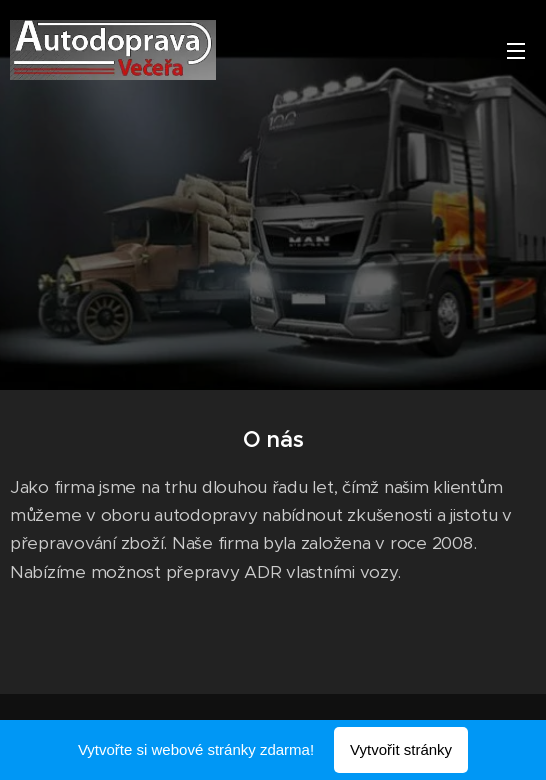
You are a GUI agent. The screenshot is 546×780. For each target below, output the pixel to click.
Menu (516, 51)
